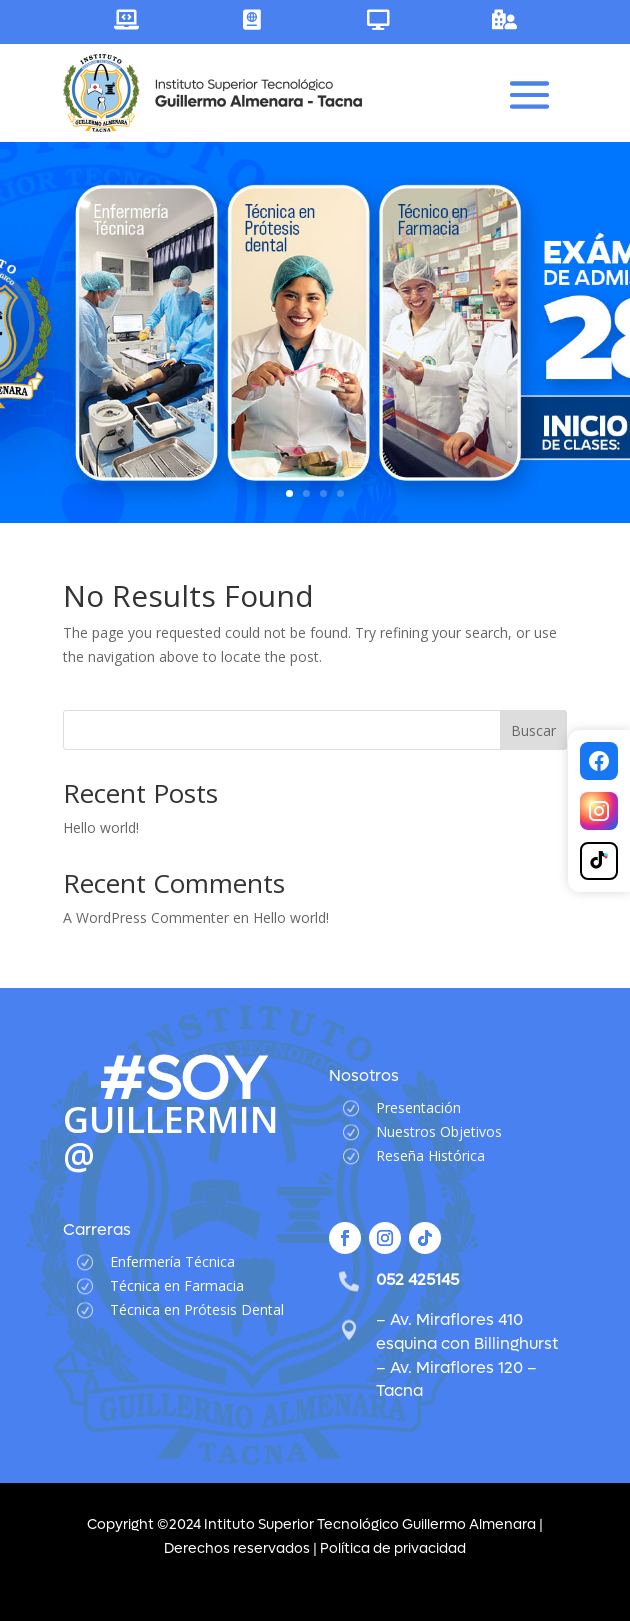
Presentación (418, 1107)
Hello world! (101, 827)
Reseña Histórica (430, 1155)
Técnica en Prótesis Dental (197, 1309)
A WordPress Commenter (146, 917)
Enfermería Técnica (172, 1261)
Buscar (533, 730)
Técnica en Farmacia (177, 1285)
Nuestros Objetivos (439, 1131)
